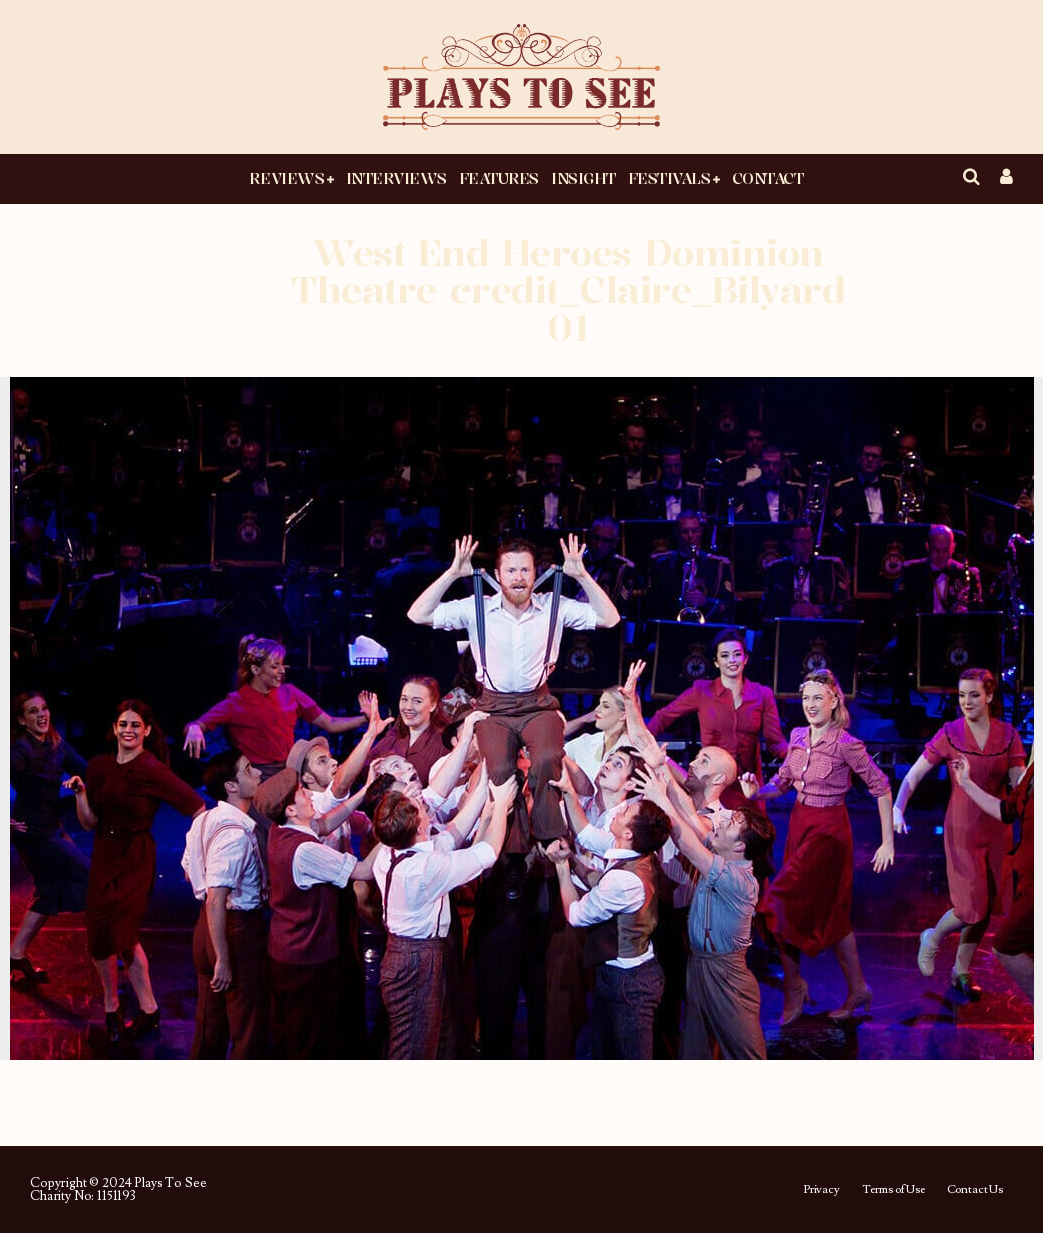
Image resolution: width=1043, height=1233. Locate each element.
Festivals (669, 178)
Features (499, 178)
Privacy (821, 1190)
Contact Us (975, 1190)
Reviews (286, 178)
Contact (768, 178)
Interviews (396, 178)
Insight (583, 178)
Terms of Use (893, 1190)
